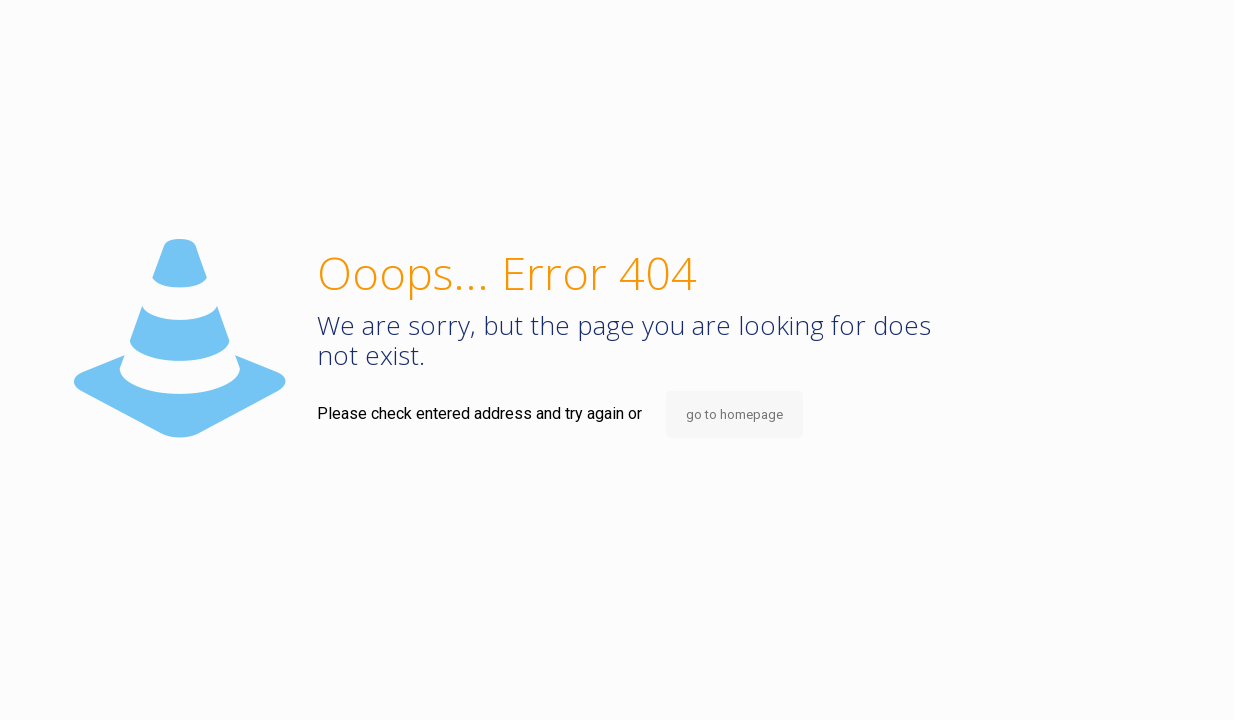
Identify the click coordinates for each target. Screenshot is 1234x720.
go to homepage (734, 414)
